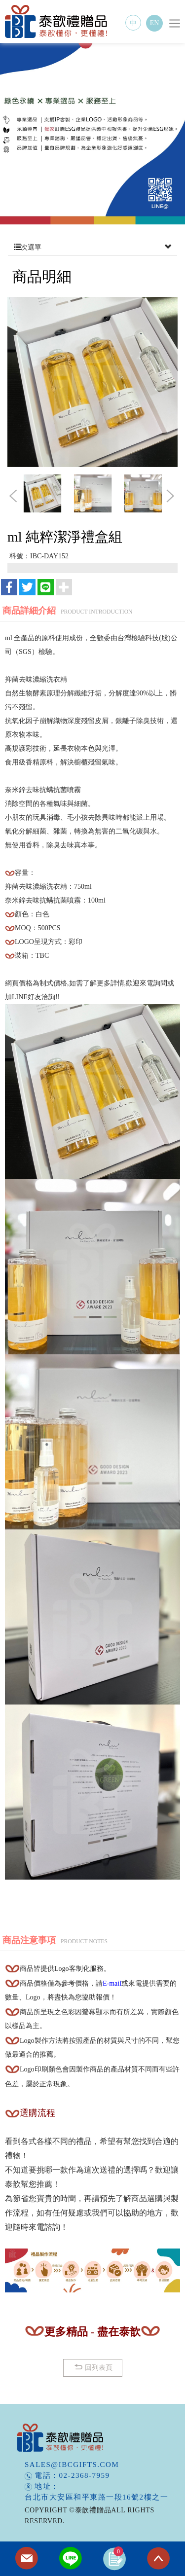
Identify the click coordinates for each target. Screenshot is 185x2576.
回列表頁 (92, 2367)
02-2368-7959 (84, 2475)
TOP (158, 2558)
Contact (26, 2558)
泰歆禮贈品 (57, 21)
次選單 (92, 248)
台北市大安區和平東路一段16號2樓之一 (96, 2497)
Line (70, 2558)
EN (154, 23)
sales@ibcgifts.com (72, 2464)
